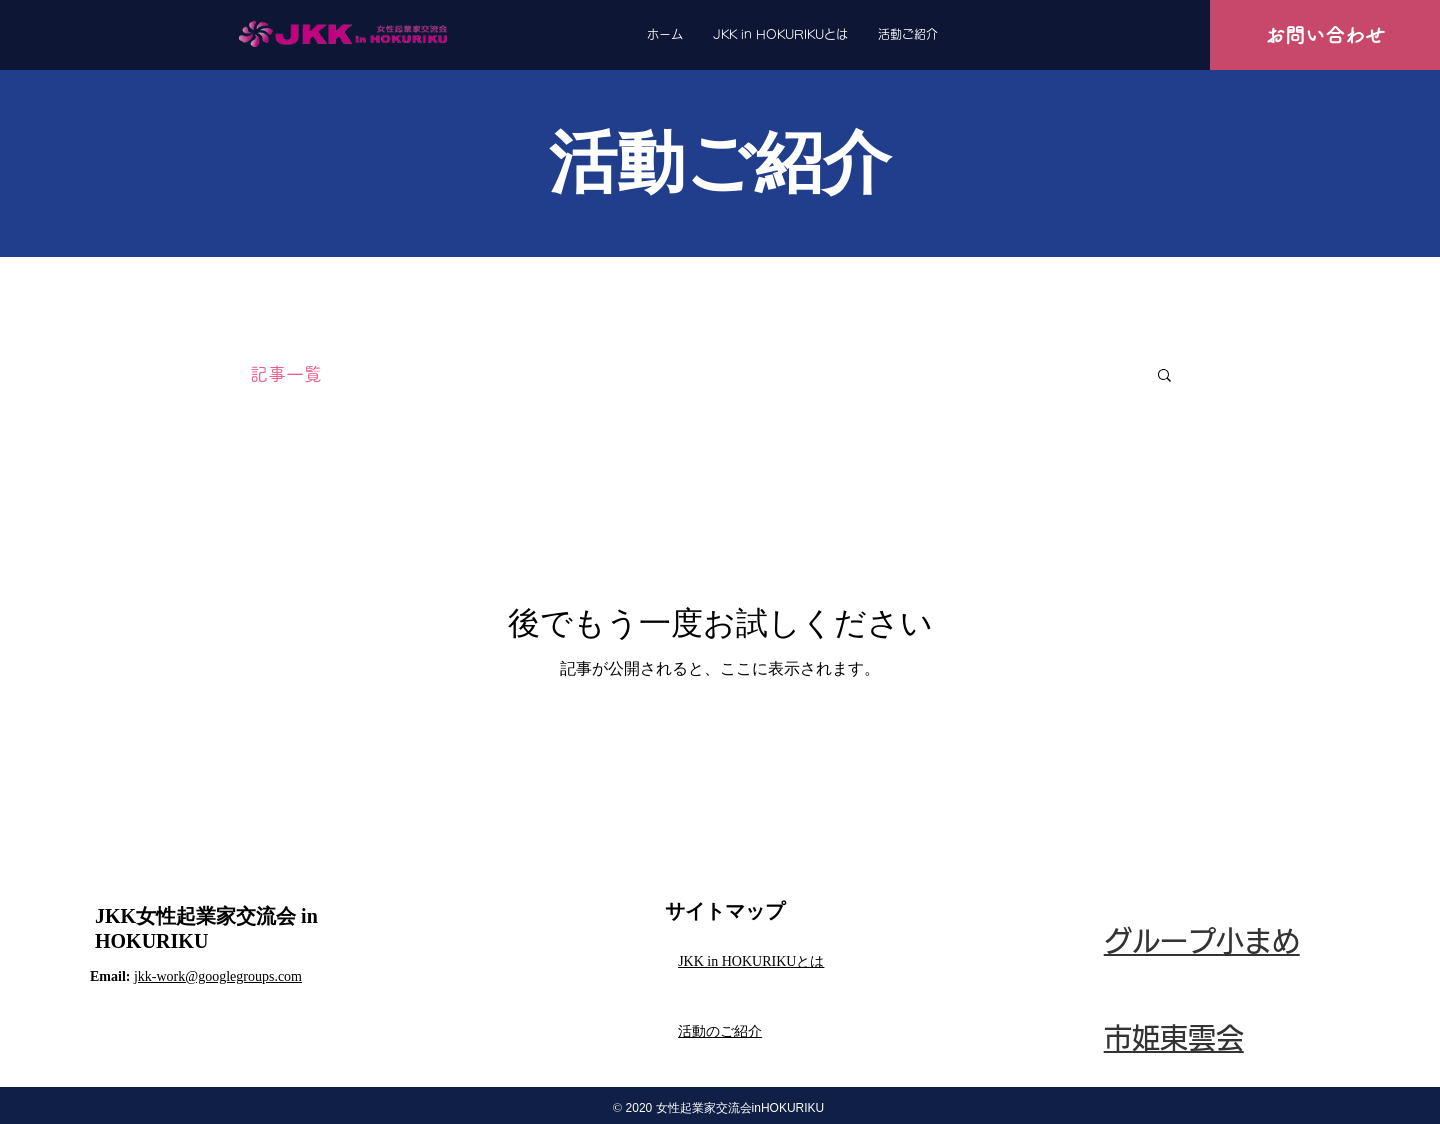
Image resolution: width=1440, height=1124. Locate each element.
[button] (1164, 376)
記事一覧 (286, 374)
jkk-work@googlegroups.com (218, 976)
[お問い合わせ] (1325, 35)
